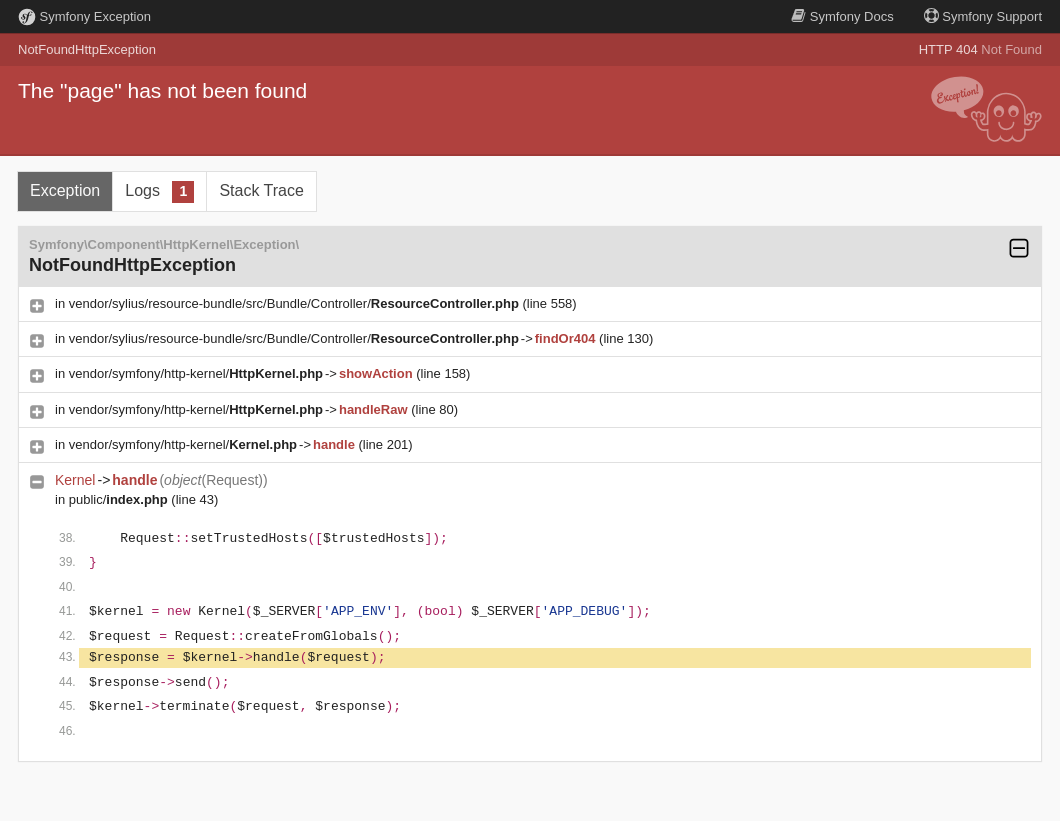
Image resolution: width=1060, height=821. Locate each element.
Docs (842, 16)
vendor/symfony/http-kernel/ (196, 373)
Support (983, 16)
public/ (118, 499)
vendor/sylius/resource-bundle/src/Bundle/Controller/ (294, 303)
